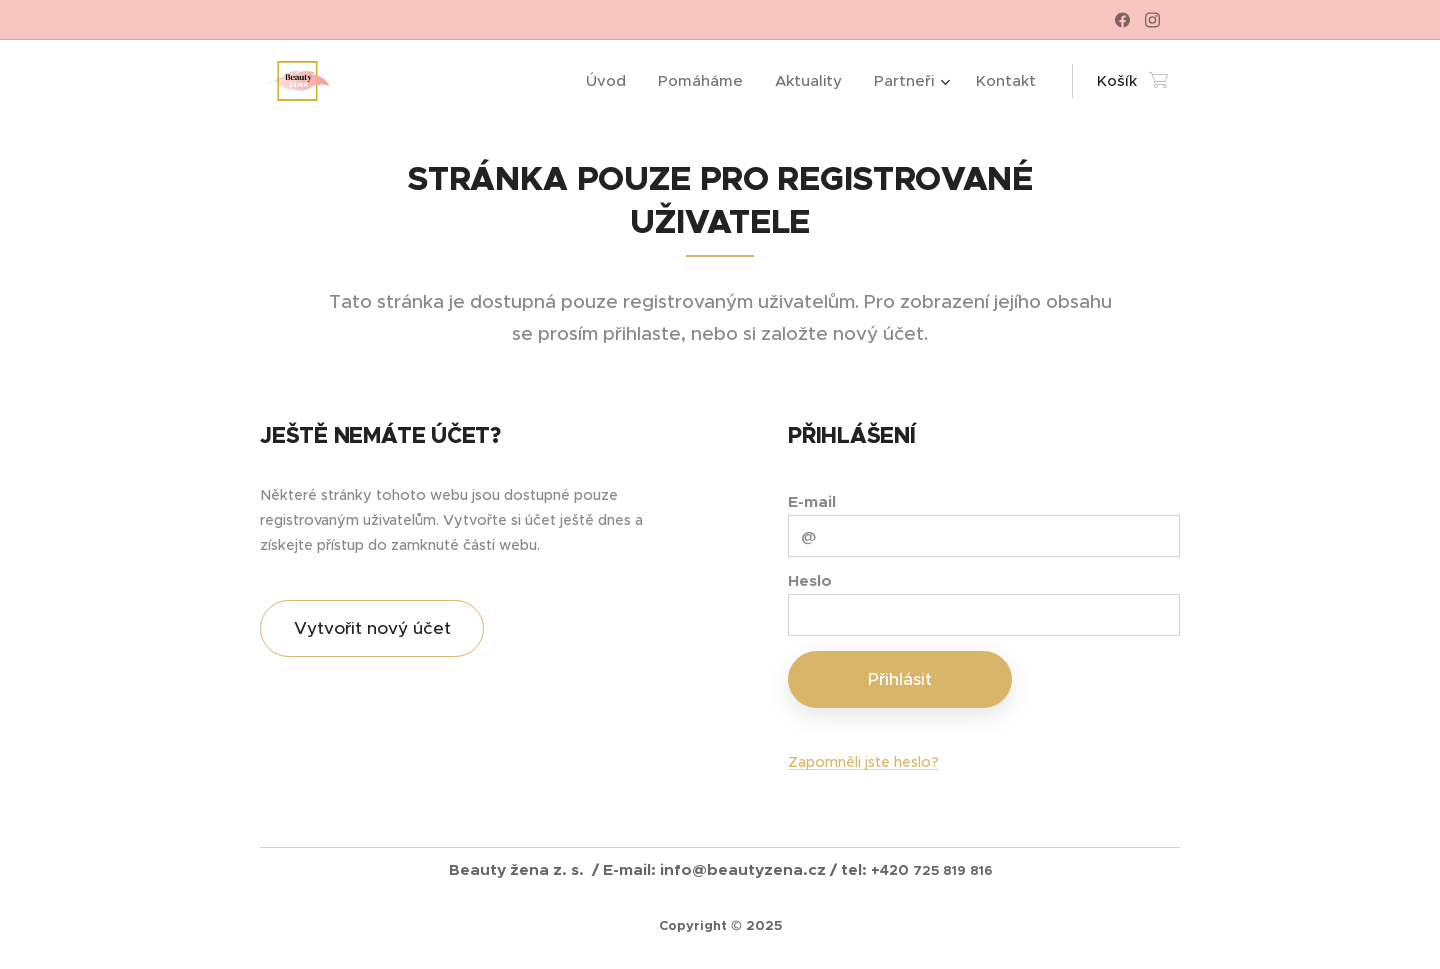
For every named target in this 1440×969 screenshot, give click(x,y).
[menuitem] (611, 81)
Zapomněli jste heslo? (863, 762)
